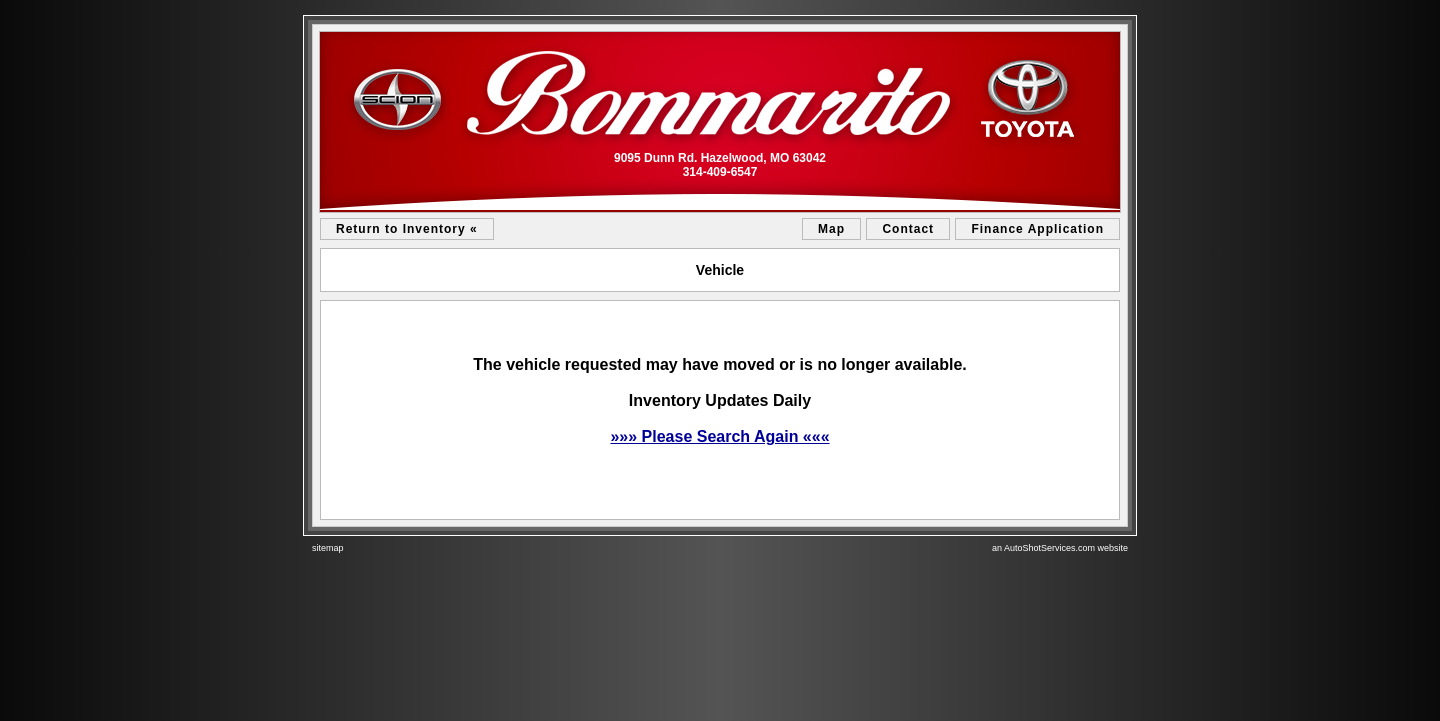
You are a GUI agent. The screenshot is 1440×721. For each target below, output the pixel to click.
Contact (908, 229)
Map (831, 229)
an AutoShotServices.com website (1060, 548)
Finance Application (1037, 229)
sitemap (328, 548)
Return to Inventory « (407, 229)
